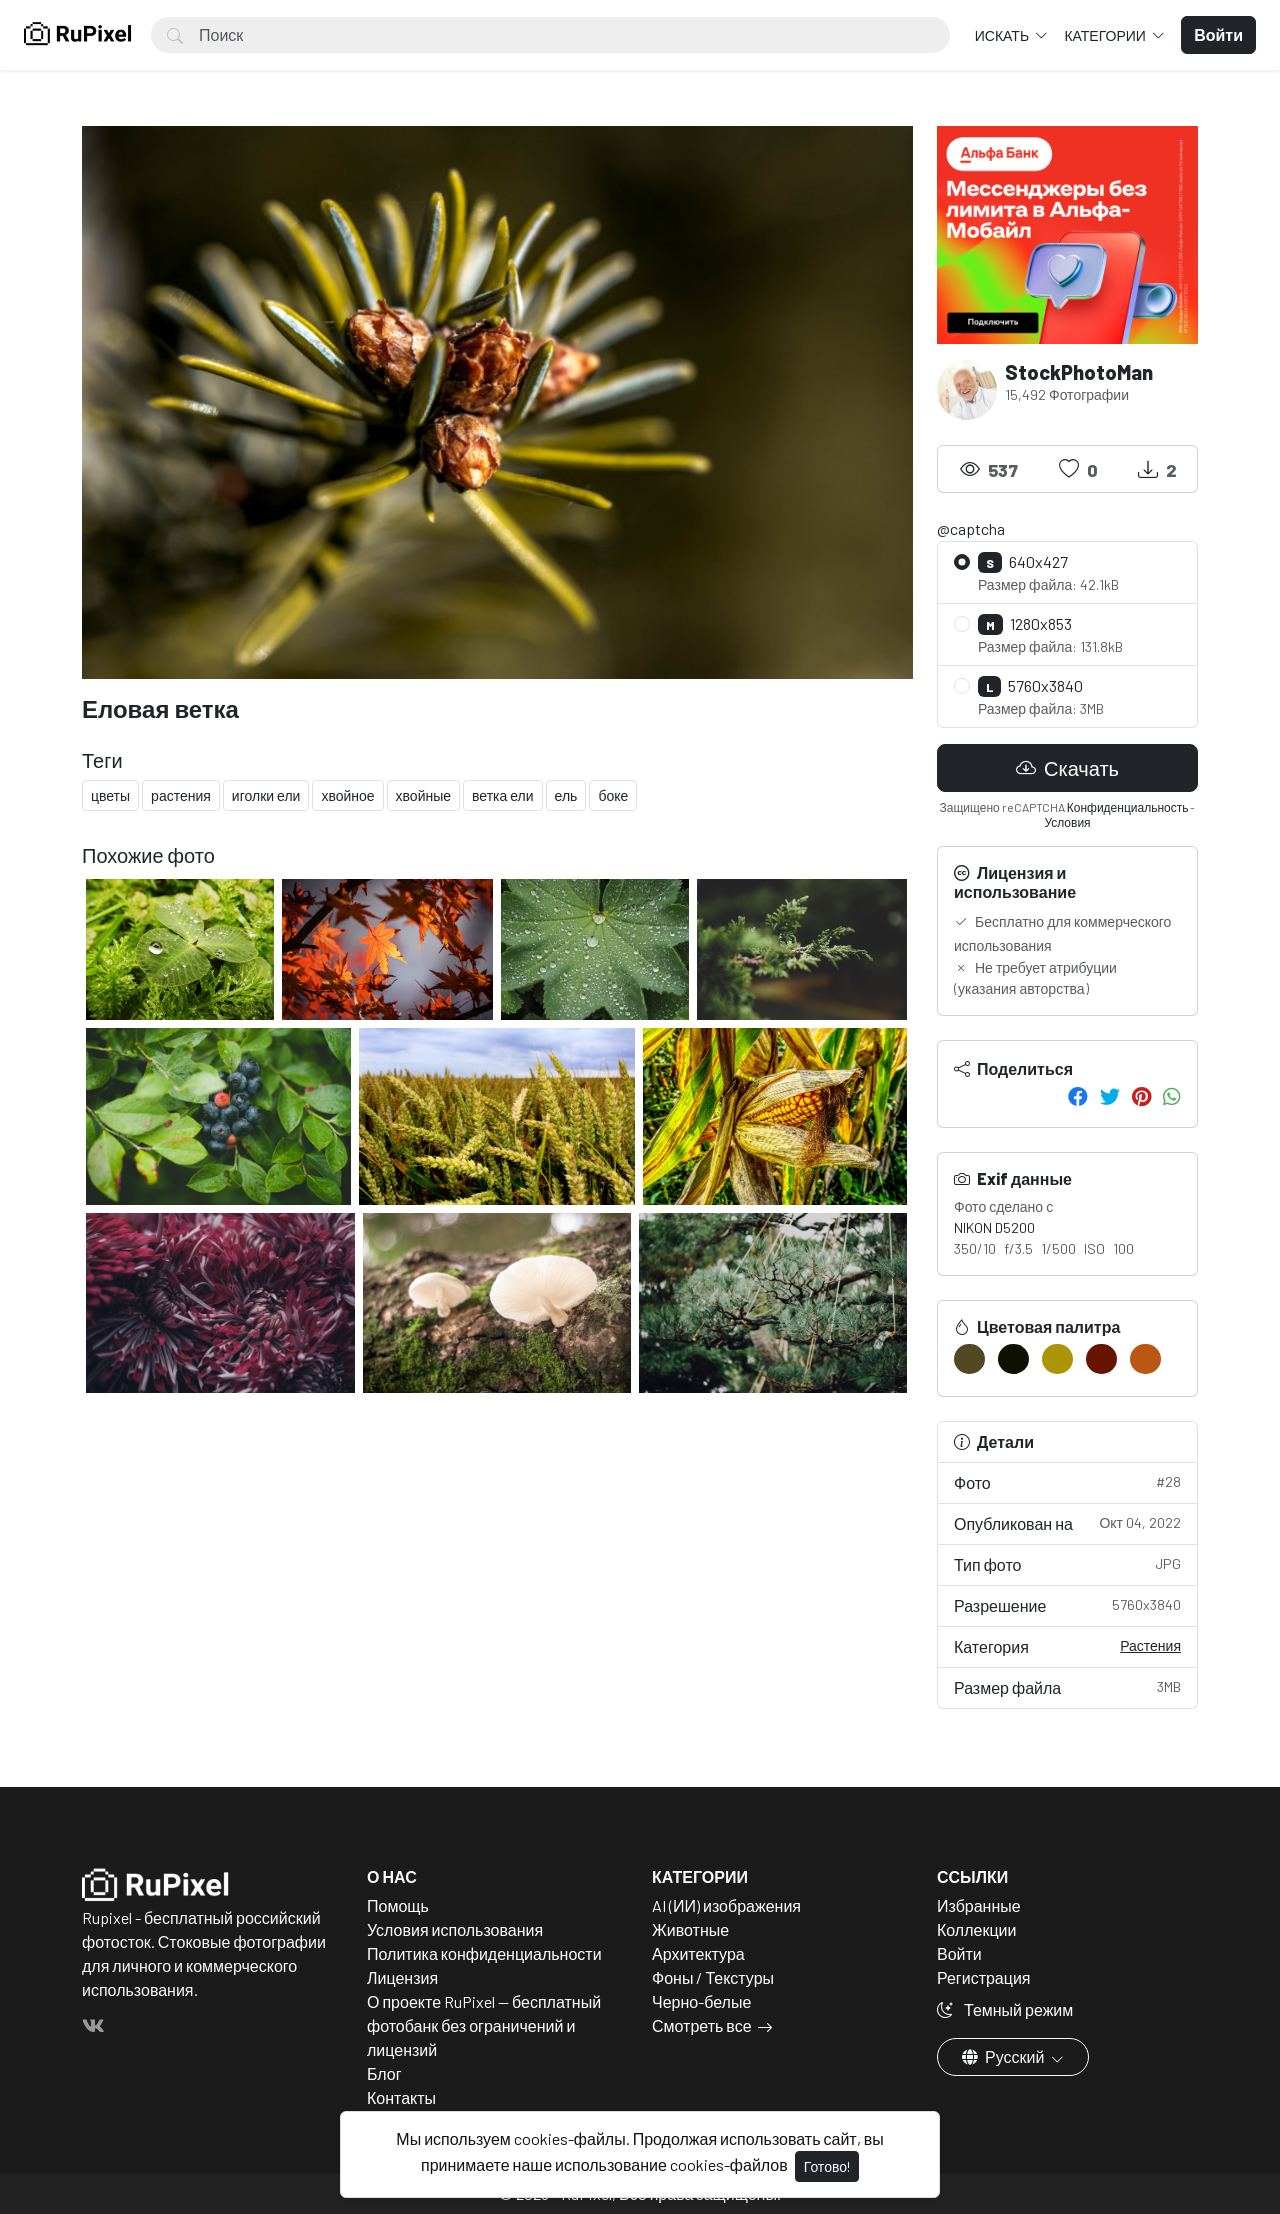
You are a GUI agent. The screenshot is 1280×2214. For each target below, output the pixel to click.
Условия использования (455, 1929)
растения (181, 795)
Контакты (401, 2097)
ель (566, 795)
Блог (384, 2073)
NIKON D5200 (994, 1227)
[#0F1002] (1013, 1359)
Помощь (398, 1905)
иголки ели (266, 795)
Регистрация (984, 1977)
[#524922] (969, 1359)
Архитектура (698, 1953)
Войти (959, 1953)
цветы (110, 795)
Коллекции (976, 1929)
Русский (1004, 2056)
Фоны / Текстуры (713, 1977)
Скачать (1067, 768)
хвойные (423, 795)
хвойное (347, 795)
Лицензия (402, 1977)
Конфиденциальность (1128, 807)
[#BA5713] (1145, 1359)
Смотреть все (702, 2025)
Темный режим (1005, 2009)
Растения (1150, 1645)
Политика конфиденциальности (484, 1953)
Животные (690, 1929)
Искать (1003, 35)
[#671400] (1101, 1359)
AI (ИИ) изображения (726, 1905)
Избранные (979, 1905)
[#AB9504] (1057, 1359)
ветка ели (503, 795)
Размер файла (1067, 1686)
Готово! (827, 2166)
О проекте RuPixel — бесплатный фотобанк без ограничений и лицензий (484, 2025)
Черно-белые (701, 2001)
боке (613, 795)
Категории (1106, 35)
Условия (1067, 822)
